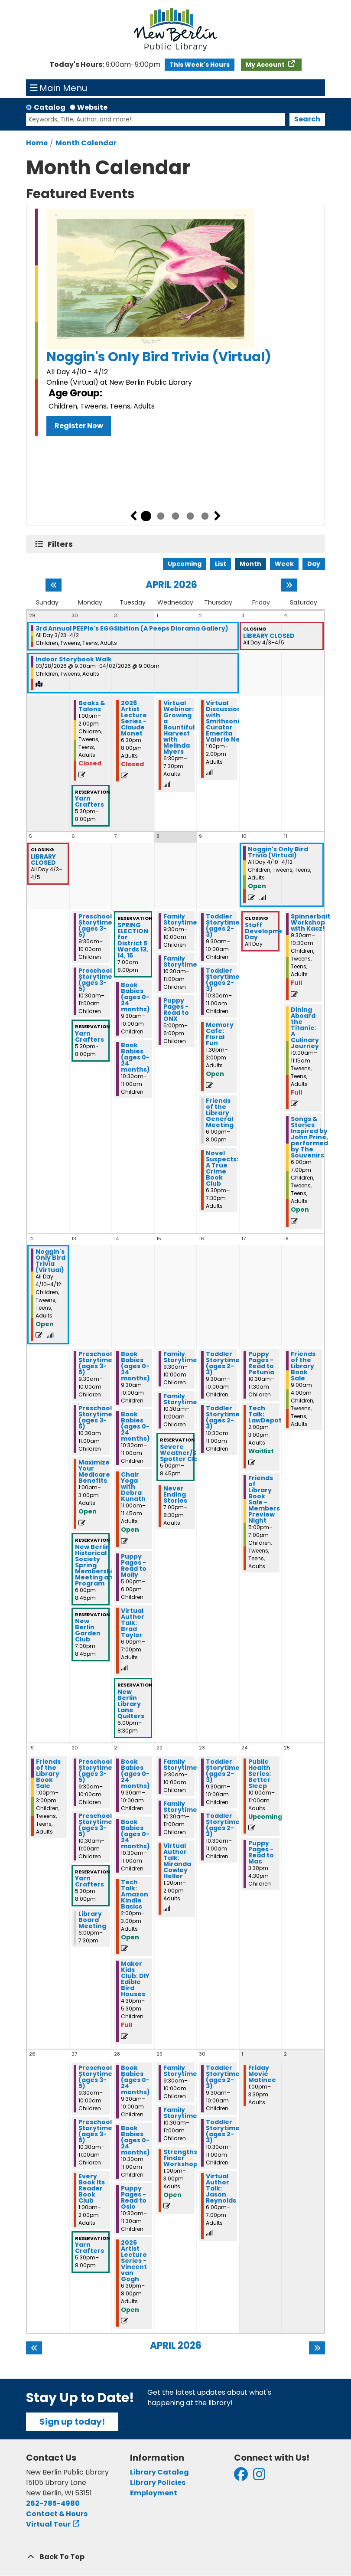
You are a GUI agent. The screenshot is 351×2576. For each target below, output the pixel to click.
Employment (153, 2493)
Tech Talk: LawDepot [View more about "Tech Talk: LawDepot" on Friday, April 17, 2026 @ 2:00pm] (265, 1414)
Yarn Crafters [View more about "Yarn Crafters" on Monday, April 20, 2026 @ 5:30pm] (89, 1881)
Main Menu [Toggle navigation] (59, 88)
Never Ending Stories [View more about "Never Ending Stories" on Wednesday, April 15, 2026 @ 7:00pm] (175, 1494)
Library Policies (157, 2483)
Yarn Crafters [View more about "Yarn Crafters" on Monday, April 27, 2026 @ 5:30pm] (89, 2248)
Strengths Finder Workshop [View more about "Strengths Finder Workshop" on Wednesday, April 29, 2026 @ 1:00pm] (180, 2158)
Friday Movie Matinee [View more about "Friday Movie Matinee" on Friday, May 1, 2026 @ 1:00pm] (262, 2074)
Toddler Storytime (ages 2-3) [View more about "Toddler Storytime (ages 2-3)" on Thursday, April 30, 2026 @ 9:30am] (223, 2077)
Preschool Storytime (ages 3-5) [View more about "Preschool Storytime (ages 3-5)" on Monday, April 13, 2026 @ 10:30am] (95, 1417)
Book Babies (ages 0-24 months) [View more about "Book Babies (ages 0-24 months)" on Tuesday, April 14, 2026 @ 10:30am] (135, 1426)
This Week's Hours (199, 64)
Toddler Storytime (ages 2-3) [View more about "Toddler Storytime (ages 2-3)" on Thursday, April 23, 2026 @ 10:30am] (223, 1825)
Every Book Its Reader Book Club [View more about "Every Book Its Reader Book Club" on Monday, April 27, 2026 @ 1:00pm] (91, 2188)
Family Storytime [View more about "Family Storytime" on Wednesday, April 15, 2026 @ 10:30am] (180, 1399)
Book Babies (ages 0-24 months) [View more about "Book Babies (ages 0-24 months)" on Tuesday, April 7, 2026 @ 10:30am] (135, 1057)
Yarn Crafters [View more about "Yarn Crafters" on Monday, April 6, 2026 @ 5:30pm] (89, 1036)
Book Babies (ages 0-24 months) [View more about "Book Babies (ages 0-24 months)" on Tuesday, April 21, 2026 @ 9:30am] (135, 1774)
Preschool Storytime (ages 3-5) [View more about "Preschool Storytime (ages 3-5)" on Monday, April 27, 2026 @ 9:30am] (95, 2077)
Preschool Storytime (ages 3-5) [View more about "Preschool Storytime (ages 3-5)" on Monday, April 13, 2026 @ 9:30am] (95, 1363)
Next (217, 516)
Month (250, 563)
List (220, 563)
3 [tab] (175, 516)
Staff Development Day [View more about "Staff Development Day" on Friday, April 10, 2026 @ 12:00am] (268, 931)
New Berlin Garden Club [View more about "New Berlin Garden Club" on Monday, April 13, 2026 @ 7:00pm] (88, 1630)
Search (307, 119)
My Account (266, 64)
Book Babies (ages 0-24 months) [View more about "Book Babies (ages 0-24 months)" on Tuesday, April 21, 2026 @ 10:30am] (135, 1834)
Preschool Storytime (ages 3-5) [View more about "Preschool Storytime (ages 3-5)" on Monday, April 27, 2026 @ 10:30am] (95, 2131)
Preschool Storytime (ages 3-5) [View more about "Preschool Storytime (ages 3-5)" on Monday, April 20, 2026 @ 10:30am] (95, 1825)
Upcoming (185, 563)
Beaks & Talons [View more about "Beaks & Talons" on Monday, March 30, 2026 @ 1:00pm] (91, 706)
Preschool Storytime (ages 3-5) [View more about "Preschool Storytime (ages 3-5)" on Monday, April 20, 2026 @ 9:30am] (95, 1771)
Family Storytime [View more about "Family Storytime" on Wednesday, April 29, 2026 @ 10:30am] (180, 2113)
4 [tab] (190, 516)
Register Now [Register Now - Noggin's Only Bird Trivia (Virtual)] (79, 426)
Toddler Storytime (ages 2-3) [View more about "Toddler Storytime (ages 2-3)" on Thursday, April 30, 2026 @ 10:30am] (223, 2131)
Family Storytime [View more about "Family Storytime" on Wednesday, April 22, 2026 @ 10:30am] (180, 1807)
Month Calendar (86, 143)
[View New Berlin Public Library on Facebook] (241, 2477)
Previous (133, 516)
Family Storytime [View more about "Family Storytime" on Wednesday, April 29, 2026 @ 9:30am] (180, 2071)
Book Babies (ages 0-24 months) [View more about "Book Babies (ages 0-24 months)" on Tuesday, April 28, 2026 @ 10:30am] (135, 2140)
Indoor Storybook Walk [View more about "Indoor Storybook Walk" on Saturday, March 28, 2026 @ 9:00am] (74, 659)
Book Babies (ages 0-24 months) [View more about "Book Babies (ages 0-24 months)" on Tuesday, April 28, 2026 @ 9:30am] (135, 2080)
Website (92, 107)
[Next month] (289, 585)
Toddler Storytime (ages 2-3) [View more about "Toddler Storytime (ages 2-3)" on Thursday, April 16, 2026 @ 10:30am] (223, 1417)
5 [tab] (205, 516)
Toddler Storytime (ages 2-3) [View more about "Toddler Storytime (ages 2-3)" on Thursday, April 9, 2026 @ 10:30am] (223, 980)
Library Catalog (159, 2472)
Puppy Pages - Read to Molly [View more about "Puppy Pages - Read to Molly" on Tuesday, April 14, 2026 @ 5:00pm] (133, 1565)
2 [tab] (161, 516)
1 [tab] (146, 516)
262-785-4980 (53, 2503)
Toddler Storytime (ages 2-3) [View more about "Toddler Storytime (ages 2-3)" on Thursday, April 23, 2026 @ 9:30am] (223, 1771)
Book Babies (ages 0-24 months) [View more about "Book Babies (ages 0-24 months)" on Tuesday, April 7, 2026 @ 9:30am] (135, 997)
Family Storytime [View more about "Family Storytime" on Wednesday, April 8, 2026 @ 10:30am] (180, 961)
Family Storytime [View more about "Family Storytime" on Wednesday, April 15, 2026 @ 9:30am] (180, 1357)
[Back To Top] (175, 2557)
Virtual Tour (48, 2524)
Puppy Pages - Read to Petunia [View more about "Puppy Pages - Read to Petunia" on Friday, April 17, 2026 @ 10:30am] (261, 1363)
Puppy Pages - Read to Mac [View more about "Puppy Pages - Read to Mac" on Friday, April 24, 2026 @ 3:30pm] (261, 1852)
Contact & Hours (57, 2514)
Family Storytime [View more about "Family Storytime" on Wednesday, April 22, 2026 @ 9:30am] (180, 1765)
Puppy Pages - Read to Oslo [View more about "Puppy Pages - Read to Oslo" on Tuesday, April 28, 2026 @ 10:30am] (133, 2197)
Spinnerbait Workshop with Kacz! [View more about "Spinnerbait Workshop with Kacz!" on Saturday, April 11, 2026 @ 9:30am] (310, 922)
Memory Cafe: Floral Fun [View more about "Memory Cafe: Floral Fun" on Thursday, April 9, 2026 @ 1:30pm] (220, 1034)
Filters (62, 544)
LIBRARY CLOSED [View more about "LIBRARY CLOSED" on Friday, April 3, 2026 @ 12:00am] (269, 636)
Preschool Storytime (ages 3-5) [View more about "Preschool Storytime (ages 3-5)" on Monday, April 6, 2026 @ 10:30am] (95, 980)
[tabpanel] (175, 322)
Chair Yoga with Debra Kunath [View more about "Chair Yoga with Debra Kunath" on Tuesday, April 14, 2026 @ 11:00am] (133, 1486)
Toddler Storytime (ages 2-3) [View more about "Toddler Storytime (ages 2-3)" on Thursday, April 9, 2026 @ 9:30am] (223, 925)
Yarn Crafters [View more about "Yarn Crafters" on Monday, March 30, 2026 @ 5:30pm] (89, 801)
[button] (104, 64)
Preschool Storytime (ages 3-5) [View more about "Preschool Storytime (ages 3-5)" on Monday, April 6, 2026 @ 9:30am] (95, 925)
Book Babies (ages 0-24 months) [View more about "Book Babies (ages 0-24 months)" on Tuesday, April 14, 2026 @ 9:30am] (135, 1366)
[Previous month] (54, 585)
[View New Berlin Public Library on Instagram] (259, 2477)
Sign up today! (72, 2422)
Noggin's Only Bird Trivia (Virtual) (158, 357)
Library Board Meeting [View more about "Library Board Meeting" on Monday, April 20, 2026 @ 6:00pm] (92, 1920)
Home (37, 143)
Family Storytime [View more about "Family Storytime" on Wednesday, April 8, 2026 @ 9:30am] (180, 919)
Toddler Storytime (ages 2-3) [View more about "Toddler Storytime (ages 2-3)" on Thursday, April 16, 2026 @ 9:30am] (223, 1363)
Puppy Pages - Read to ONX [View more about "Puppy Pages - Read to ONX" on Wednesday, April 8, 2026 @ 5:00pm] (176, 1009)
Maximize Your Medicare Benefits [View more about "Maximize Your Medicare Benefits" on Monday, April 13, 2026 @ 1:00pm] (94, 1471)
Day (313, 563)
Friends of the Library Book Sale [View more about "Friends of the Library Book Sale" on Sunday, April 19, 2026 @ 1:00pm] (48, 1774)
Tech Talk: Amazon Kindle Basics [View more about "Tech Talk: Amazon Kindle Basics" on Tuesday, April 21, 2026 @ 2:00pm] (134, 1894)
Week (284, 563)
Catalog (49, 107)
